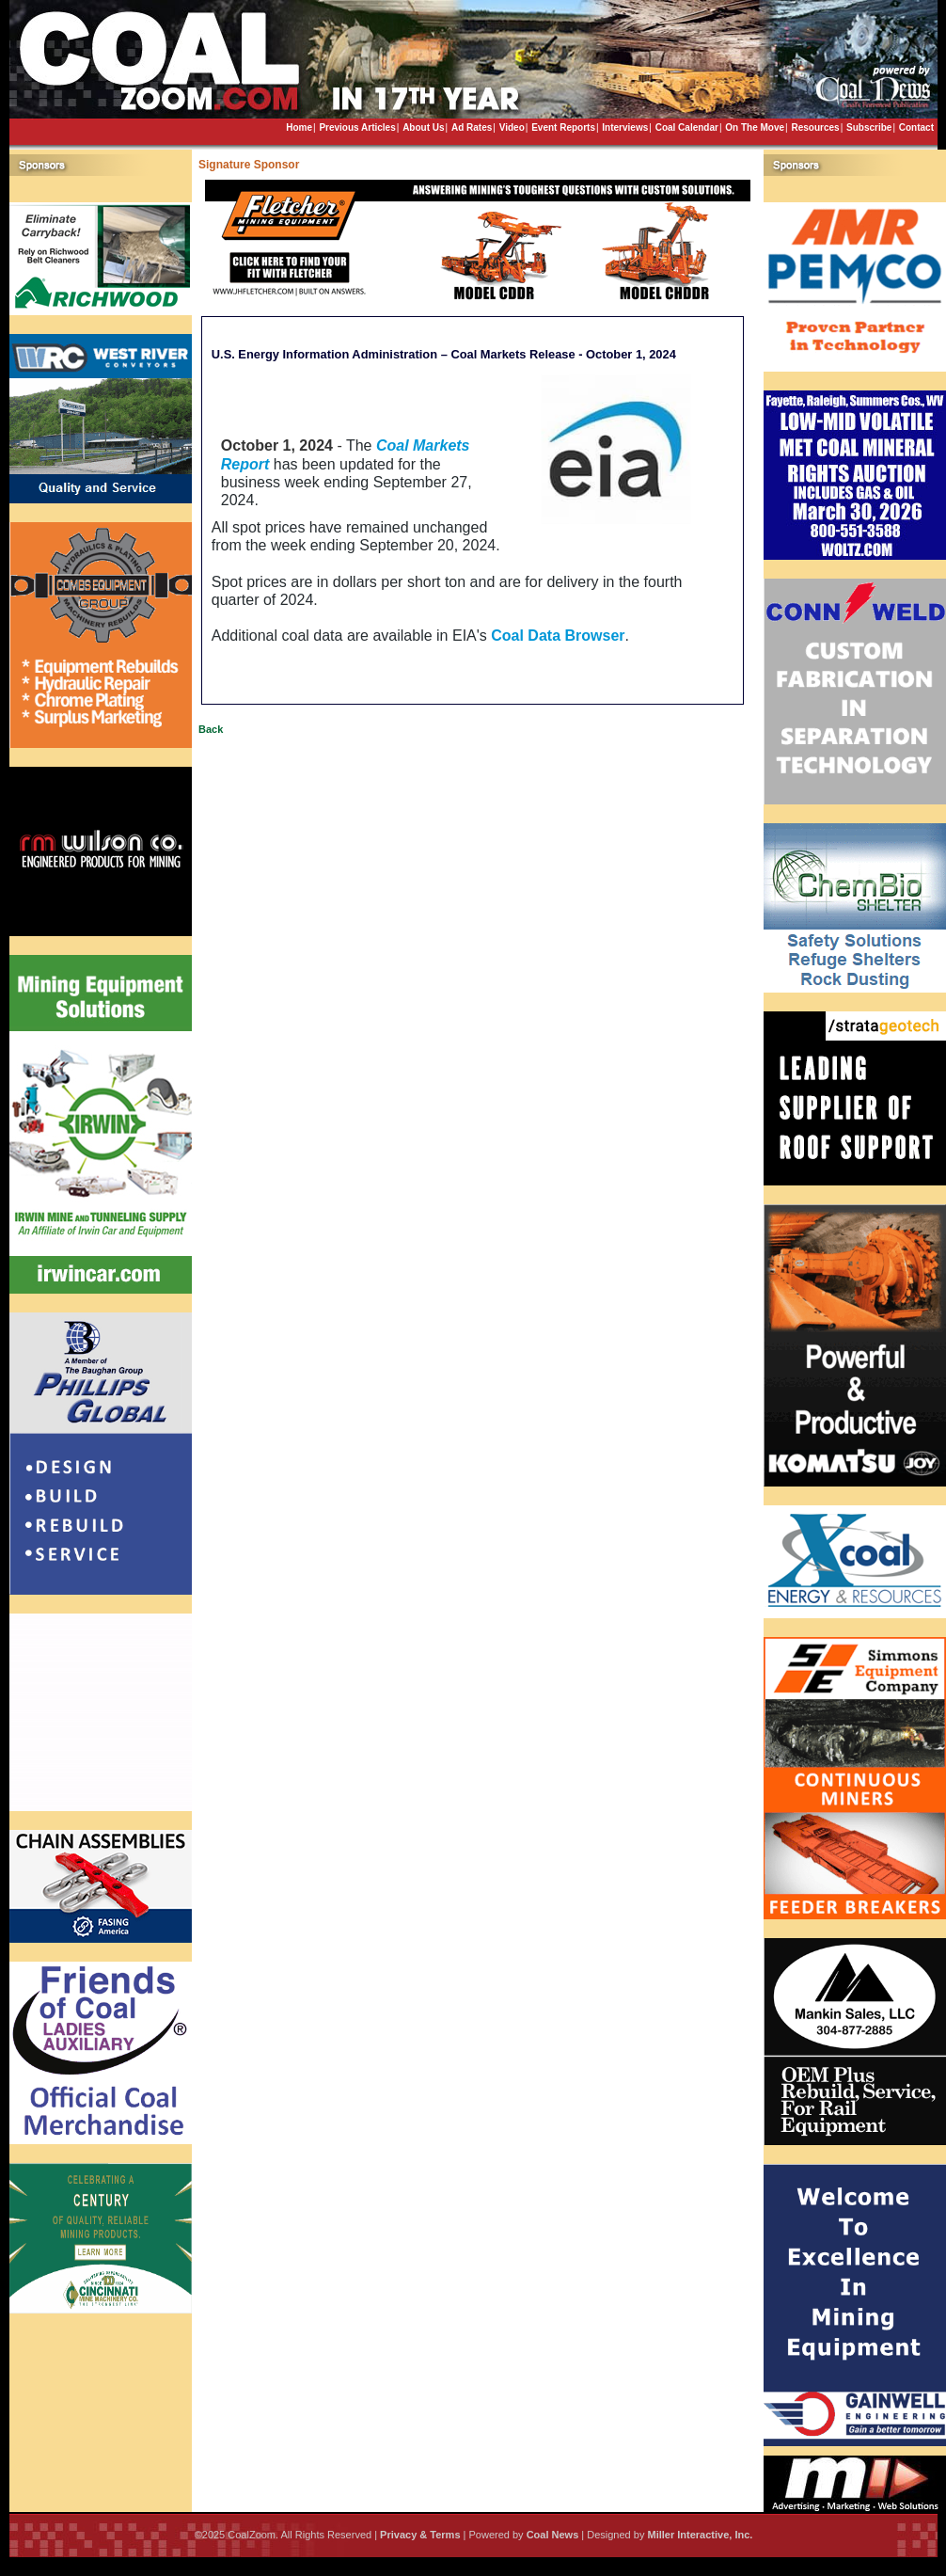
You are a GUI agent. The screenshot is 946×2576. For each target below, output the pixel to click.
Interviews (625, 127)
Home (299, 127)
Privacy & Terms (420, 2534)
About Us (423, 127)
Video (512, 127)
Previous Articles (357, 127)
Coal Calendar (686, 127)
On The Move (754, 127)
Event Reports (563, 127)
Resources (815, 127)
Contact (916, 127)
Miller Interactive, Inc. (699, 2534)
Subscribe (868, 127)
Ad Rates (471, 127)
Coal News (553, 2534)
